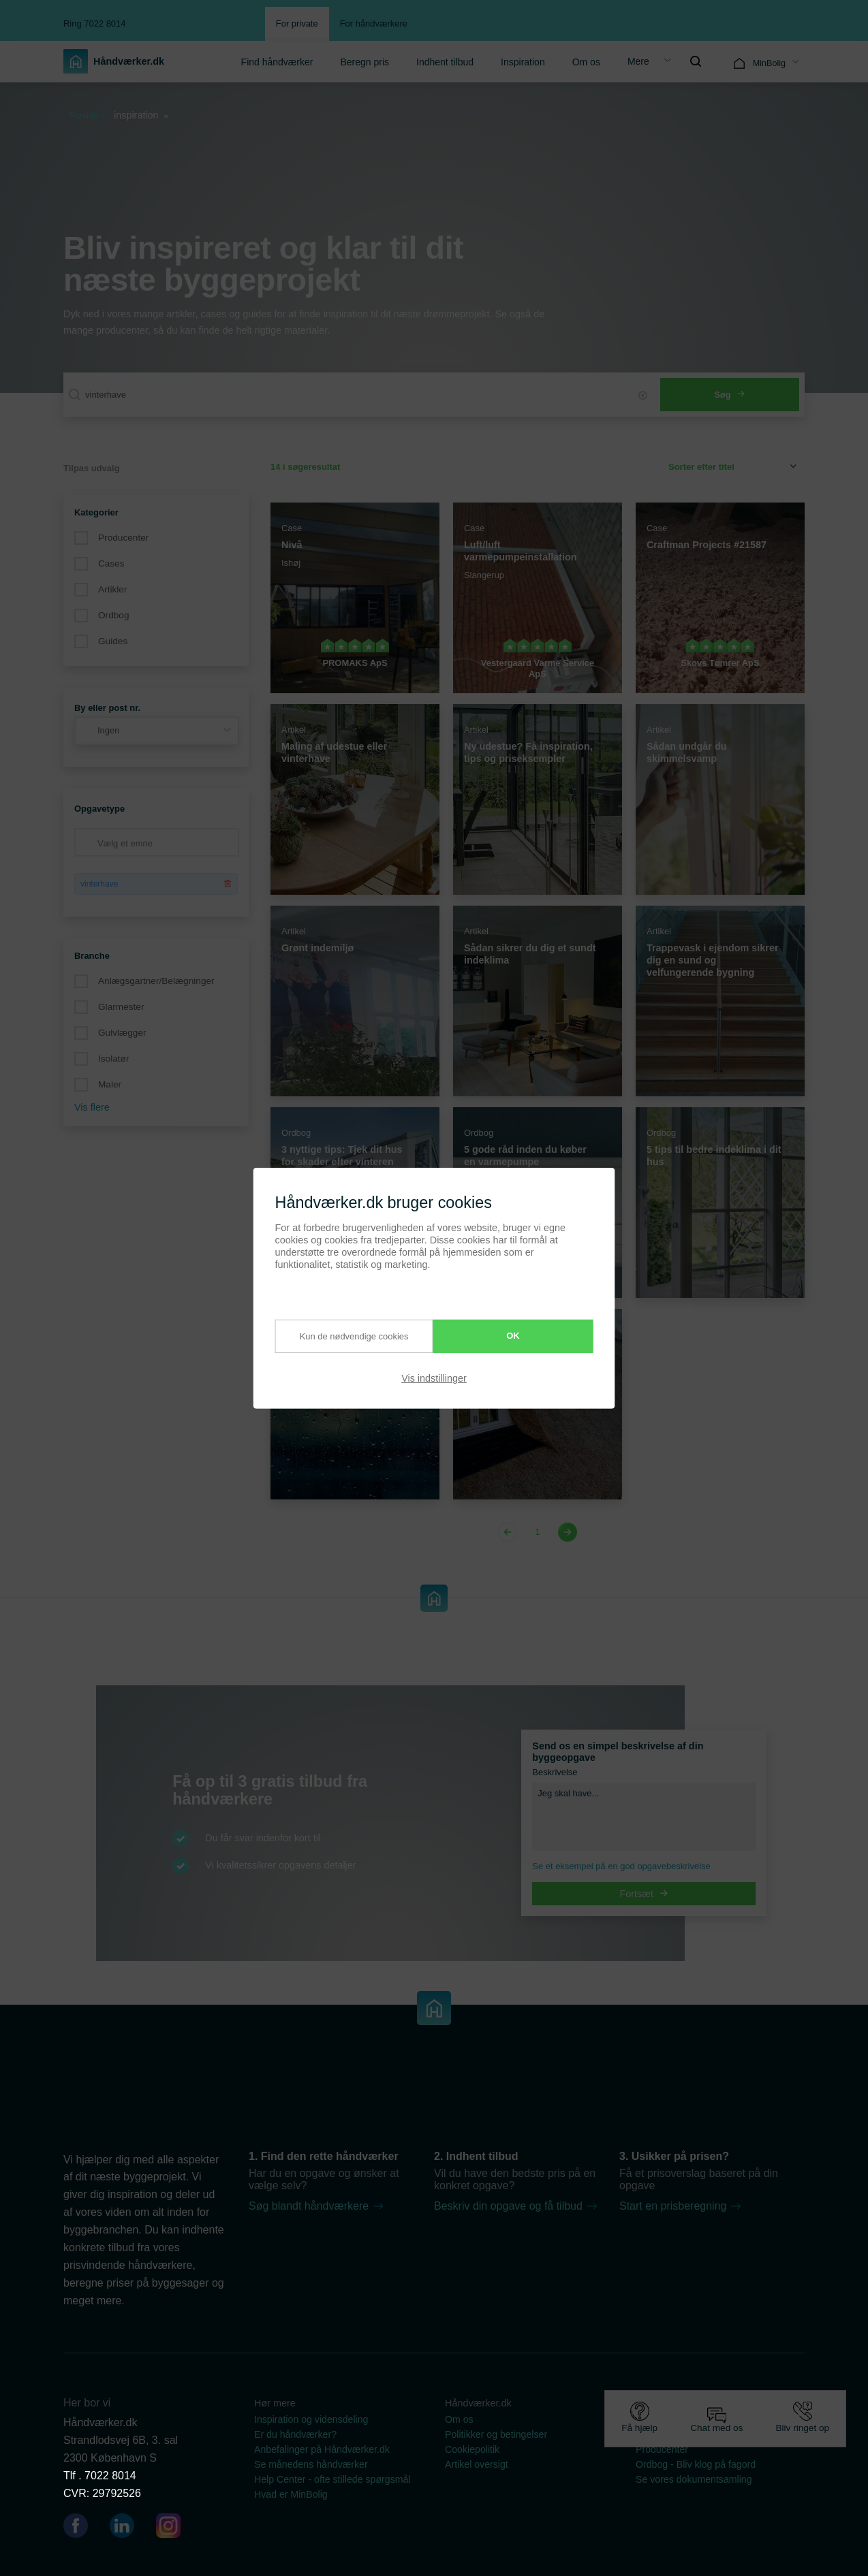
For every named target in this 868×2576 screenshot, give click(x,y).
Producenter (123, 537)
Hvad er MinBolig (291, 2494)
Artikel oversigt (476, 2464)
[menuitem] (277, 61)
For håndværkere (373, 23)
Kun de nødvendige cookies (341, 1336)
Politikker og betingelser (496, 2434)
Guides (112, 641)
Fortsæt (644, 1893)
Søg (729, 394)
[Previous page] (509, 1532)
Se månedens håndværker (311, 2464)
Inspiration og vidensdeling (311, 2419)
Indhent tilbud (445, 62)
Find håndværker (277, 62)
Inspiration (523, 62)
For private (297, 23)
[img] (695, 61)
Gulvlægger (122, 1033)
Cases (111, 563)
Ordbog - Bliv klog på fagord (696, 2464)
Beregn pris (364, 62)
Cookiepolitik (472, 2449)
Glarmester (121, 1007)
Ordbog (113, 615)
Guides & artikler (671, 2419)
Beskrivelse (554, 1772)
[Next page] (565, 1532)
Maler (109, 1084)
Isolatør (113, 1058)
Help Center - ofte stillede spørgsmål (332, 2479)
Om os (586, 62)
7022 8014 (110, 2475)
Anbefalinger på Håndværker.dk (322, 2449)
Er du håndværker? (295, 2434)
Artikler (112, 589)
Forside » (87, 115)
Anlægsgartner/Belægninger (156, 981)
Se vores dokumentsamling (694, 2479)
